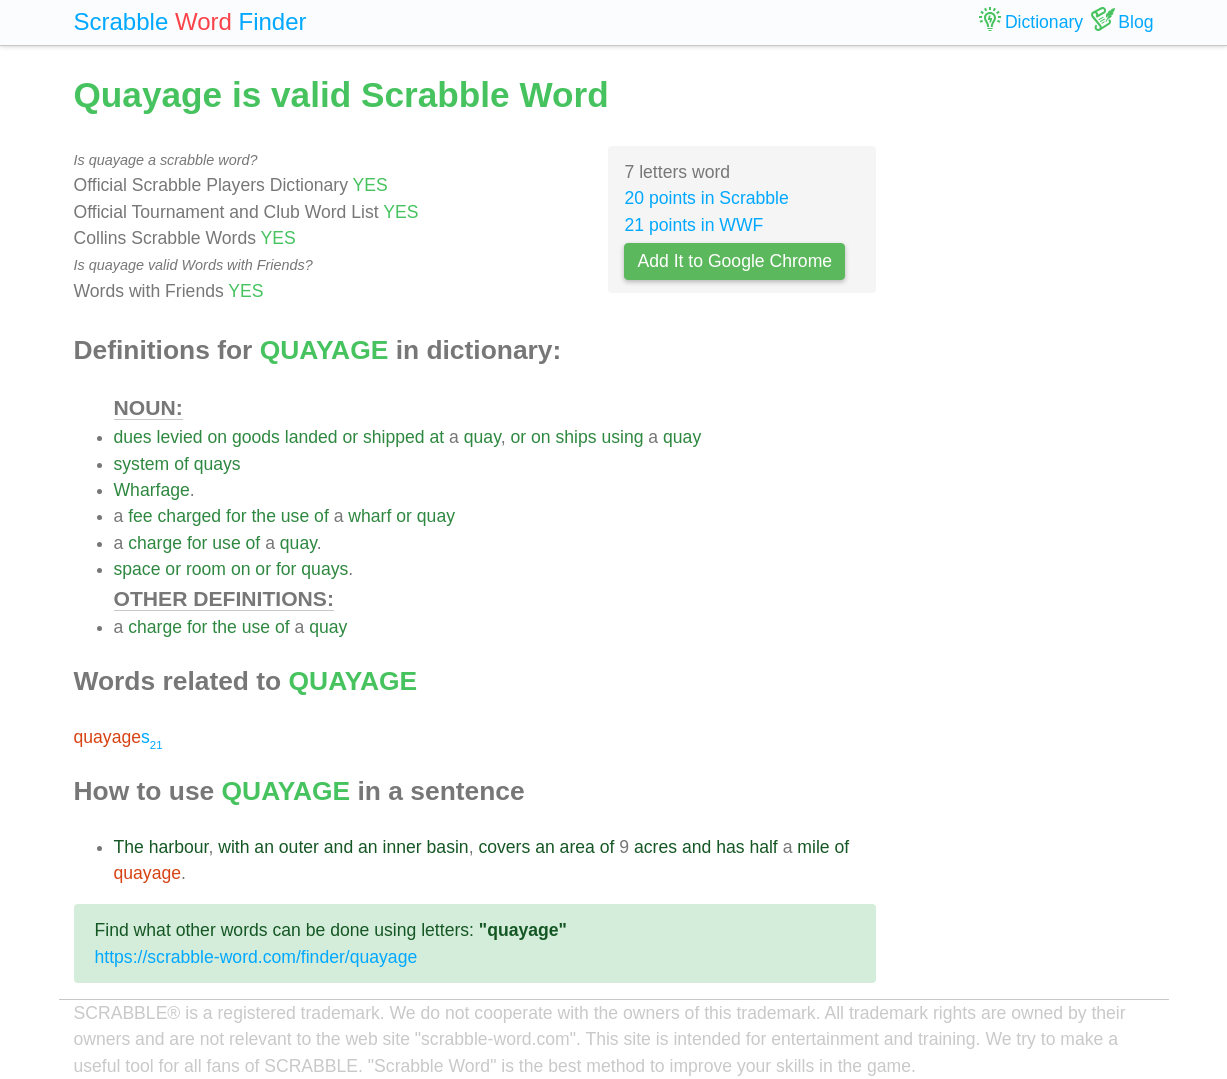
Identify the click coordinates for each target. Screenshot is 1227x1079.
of (181, 464)
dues (133, 437)
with (233, 847)
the (263, 516)
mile (813, 847)
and (338, 847)
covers (504, 847)
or (350, 437)
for (236, 516)
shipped (394, 437)
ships (575, 437)
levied (180, 437)
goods (256, 437)
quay (482, 437)
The (129, 847)
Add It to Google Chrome (734, 261)
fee (140, 516)
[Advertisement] (1030, 370)
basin (448, 847)
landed (311, 437)
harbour (179, 847)
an (264, 847)
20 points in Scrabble (706, 198)
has (730, 847)
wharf (369, 516)
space (137, 569)
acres (655, 847)
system (142, 464)
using (622, 437)
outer (299, 847)
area (577, 847)
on (217, 437)
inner (402, 847)
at (437, 437)
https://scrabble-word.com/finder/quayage (256, 957)
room (206, 569)
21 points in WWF (693, 225)
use (295, 516)
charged (190, 516)
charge (155, 543)
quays (217, 464)
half (763, 847)
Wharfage (152, 490)
